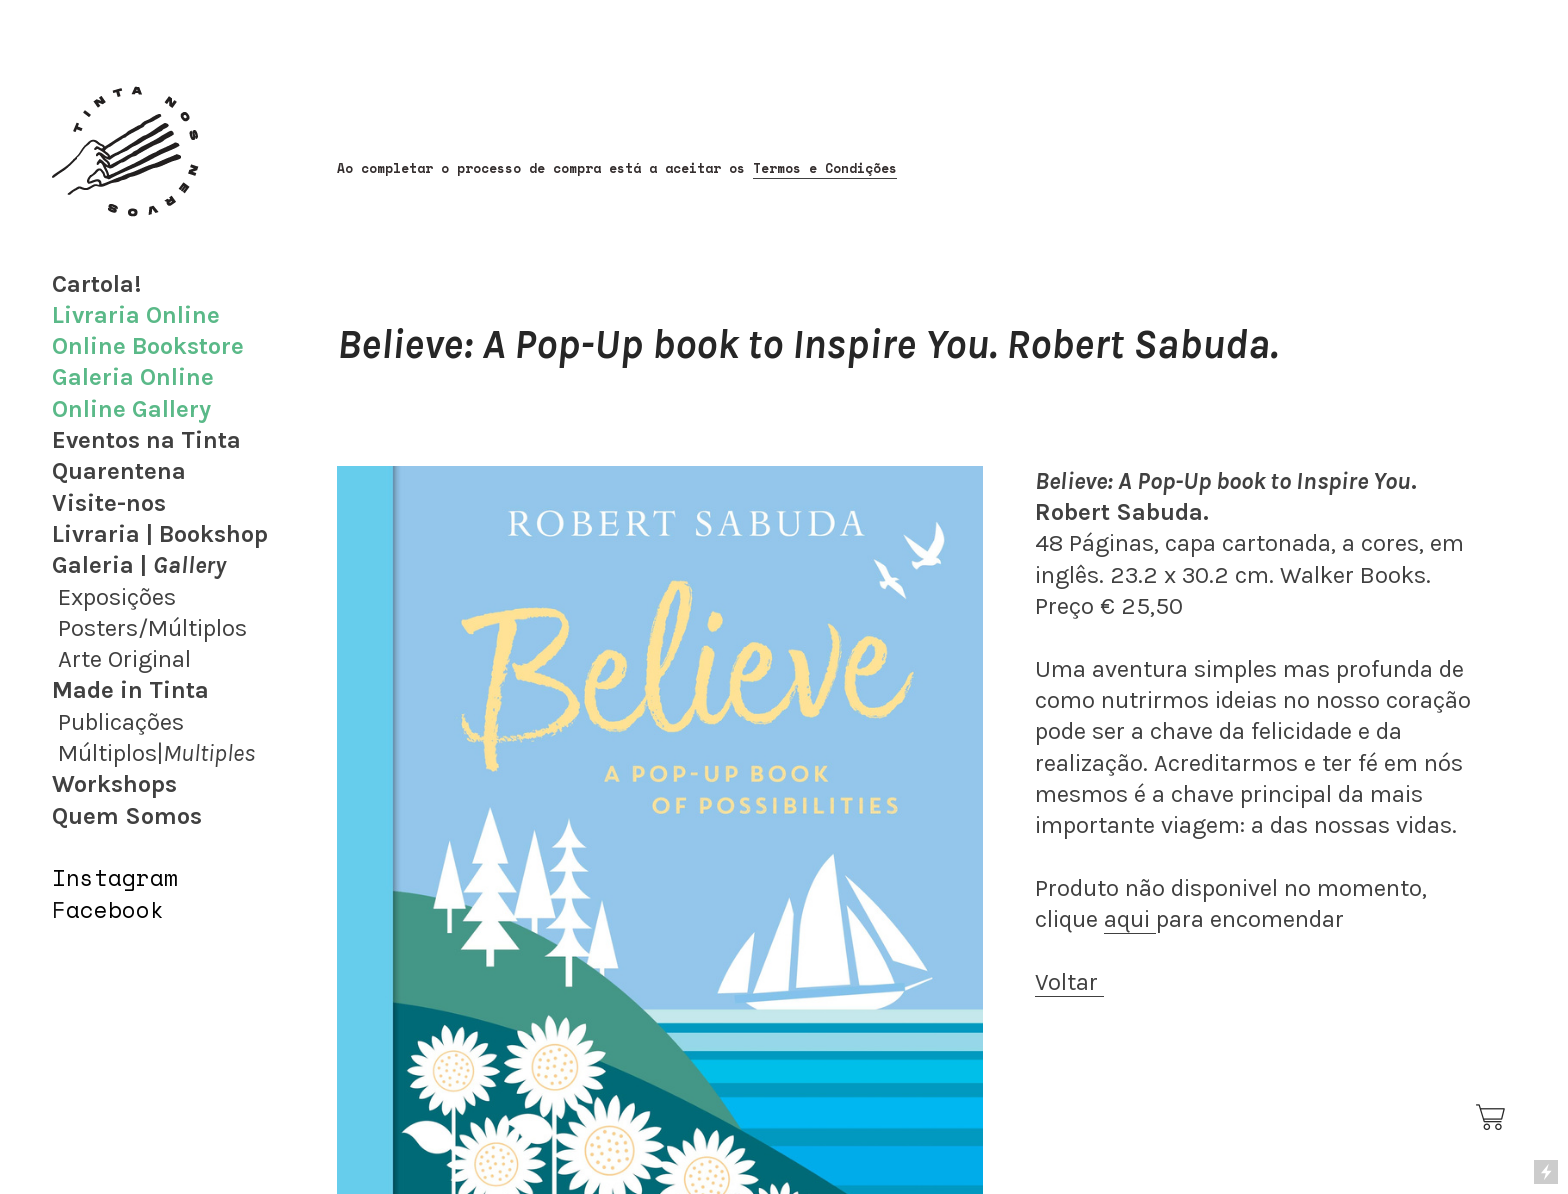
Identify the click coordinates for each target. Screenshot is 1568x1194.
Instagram (115, 877)
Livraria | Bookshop (160, 534)
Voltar (1069, 982)
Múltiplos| (156, 753)
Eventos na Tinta (146, 440)
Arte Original (124, 659)
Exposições (117, 597)
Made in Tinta (130, 690)
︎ (1492, 1118)
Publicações (121, 722)
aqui (1130, 919)
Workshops (114, 784)
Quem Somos (127, 816)
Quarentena (119, 471)
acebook (115, 909)
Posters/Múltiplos (152, 628)
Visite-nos (109, 503)
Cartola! (96, 284)
